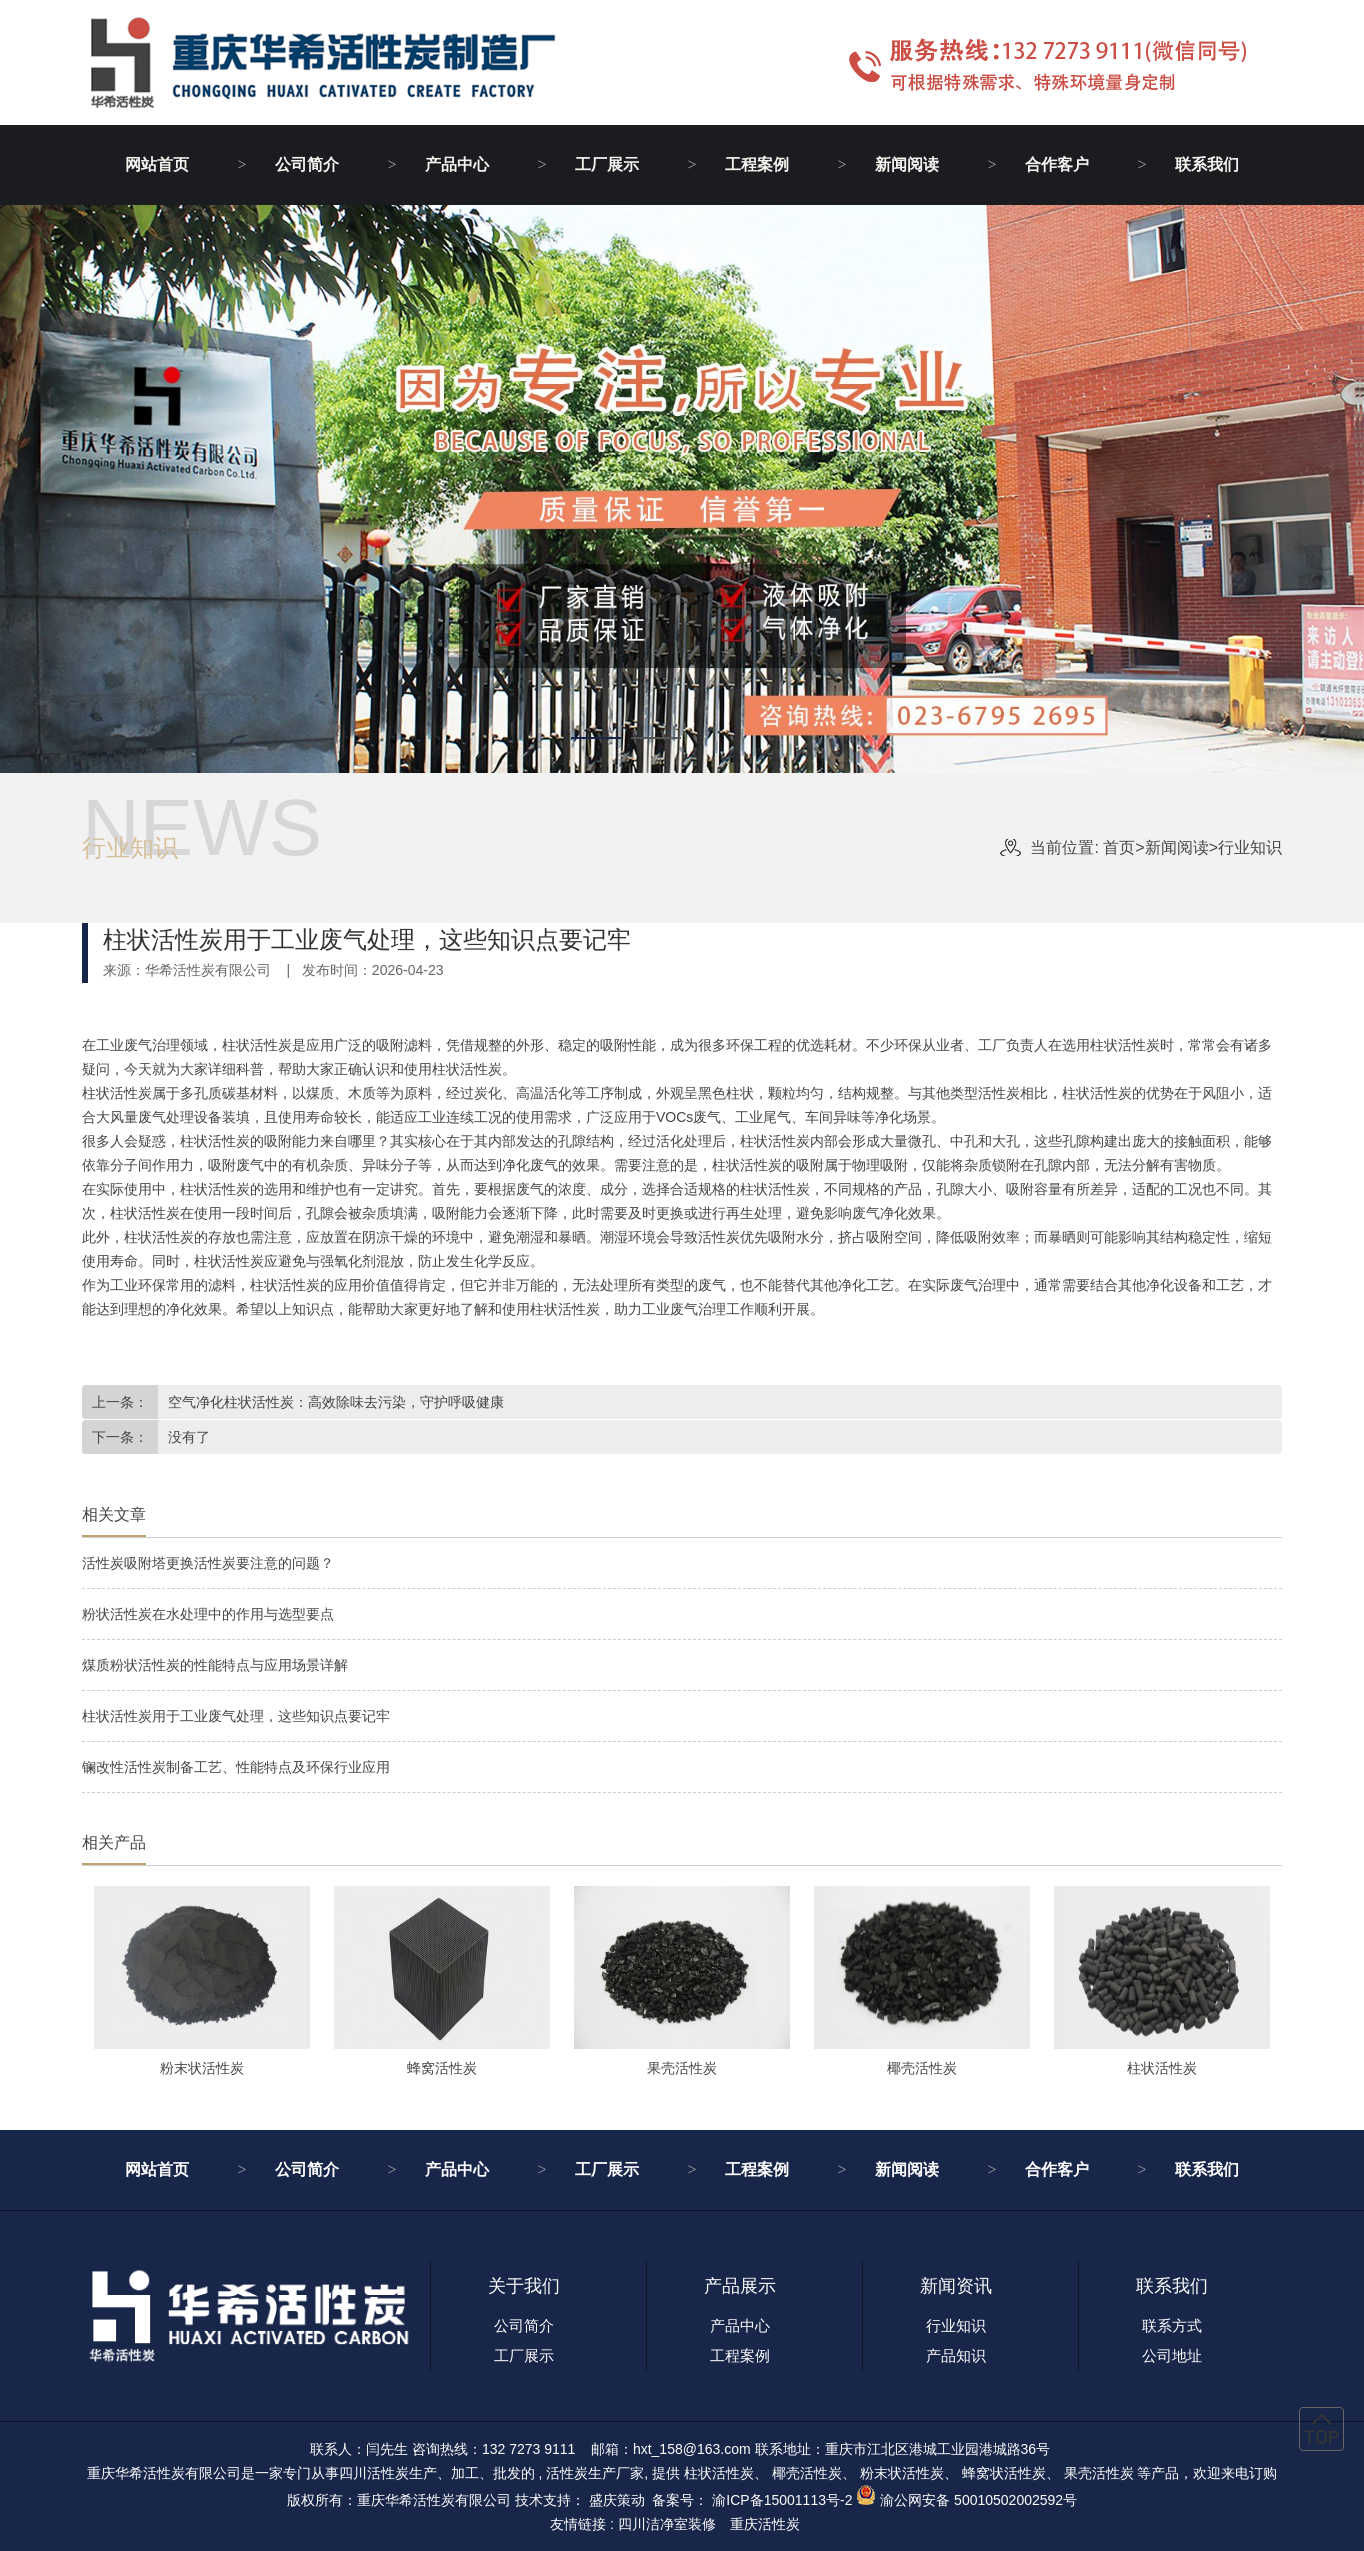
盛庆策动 (617, 2500)
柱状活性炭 (719, 2473)
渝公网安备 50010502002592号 (978, 2500)
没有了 (189, 1437)
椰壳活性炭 (807, 2473)
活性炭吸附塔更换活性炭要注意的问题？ (208, 1563)
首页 (1123, 847)
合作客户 (1057, 164)
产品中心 (457, 164)
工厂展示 (607, 164)
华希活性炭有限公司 (208, 970)
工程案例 (757, 164)
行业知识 (1250, 847)
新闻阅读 (907, 164)
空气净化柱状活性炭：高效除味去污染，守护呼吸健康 (336, 1402)
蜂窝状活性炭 (1004, 2473)
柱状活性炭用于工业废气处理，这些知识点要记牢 (236, 1716)
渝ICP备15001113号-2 (782, 2500)
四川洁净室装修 (667, 2524)
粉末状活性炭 (902, 2473)
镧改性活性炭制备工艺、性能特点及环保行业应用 (236, 1767)
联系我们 (1207, 164)
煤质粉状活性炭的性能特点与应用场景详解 (215, 1665)
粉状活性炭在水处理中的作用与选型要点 (208, 1614)
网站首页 (157, 164)
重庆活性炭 (765, 2524)
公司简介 (307, 164)
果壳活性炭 (1099, 2473)
